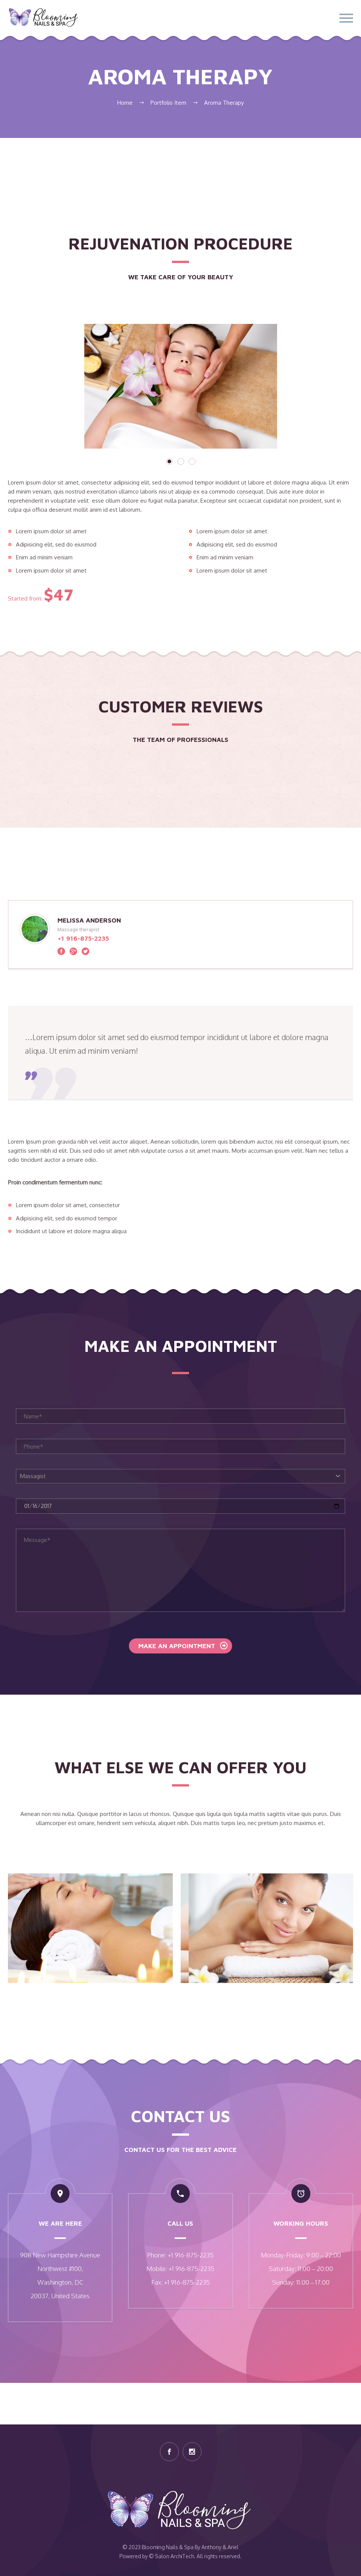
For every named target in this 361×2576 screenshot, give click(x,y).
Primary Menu (346, 18)
